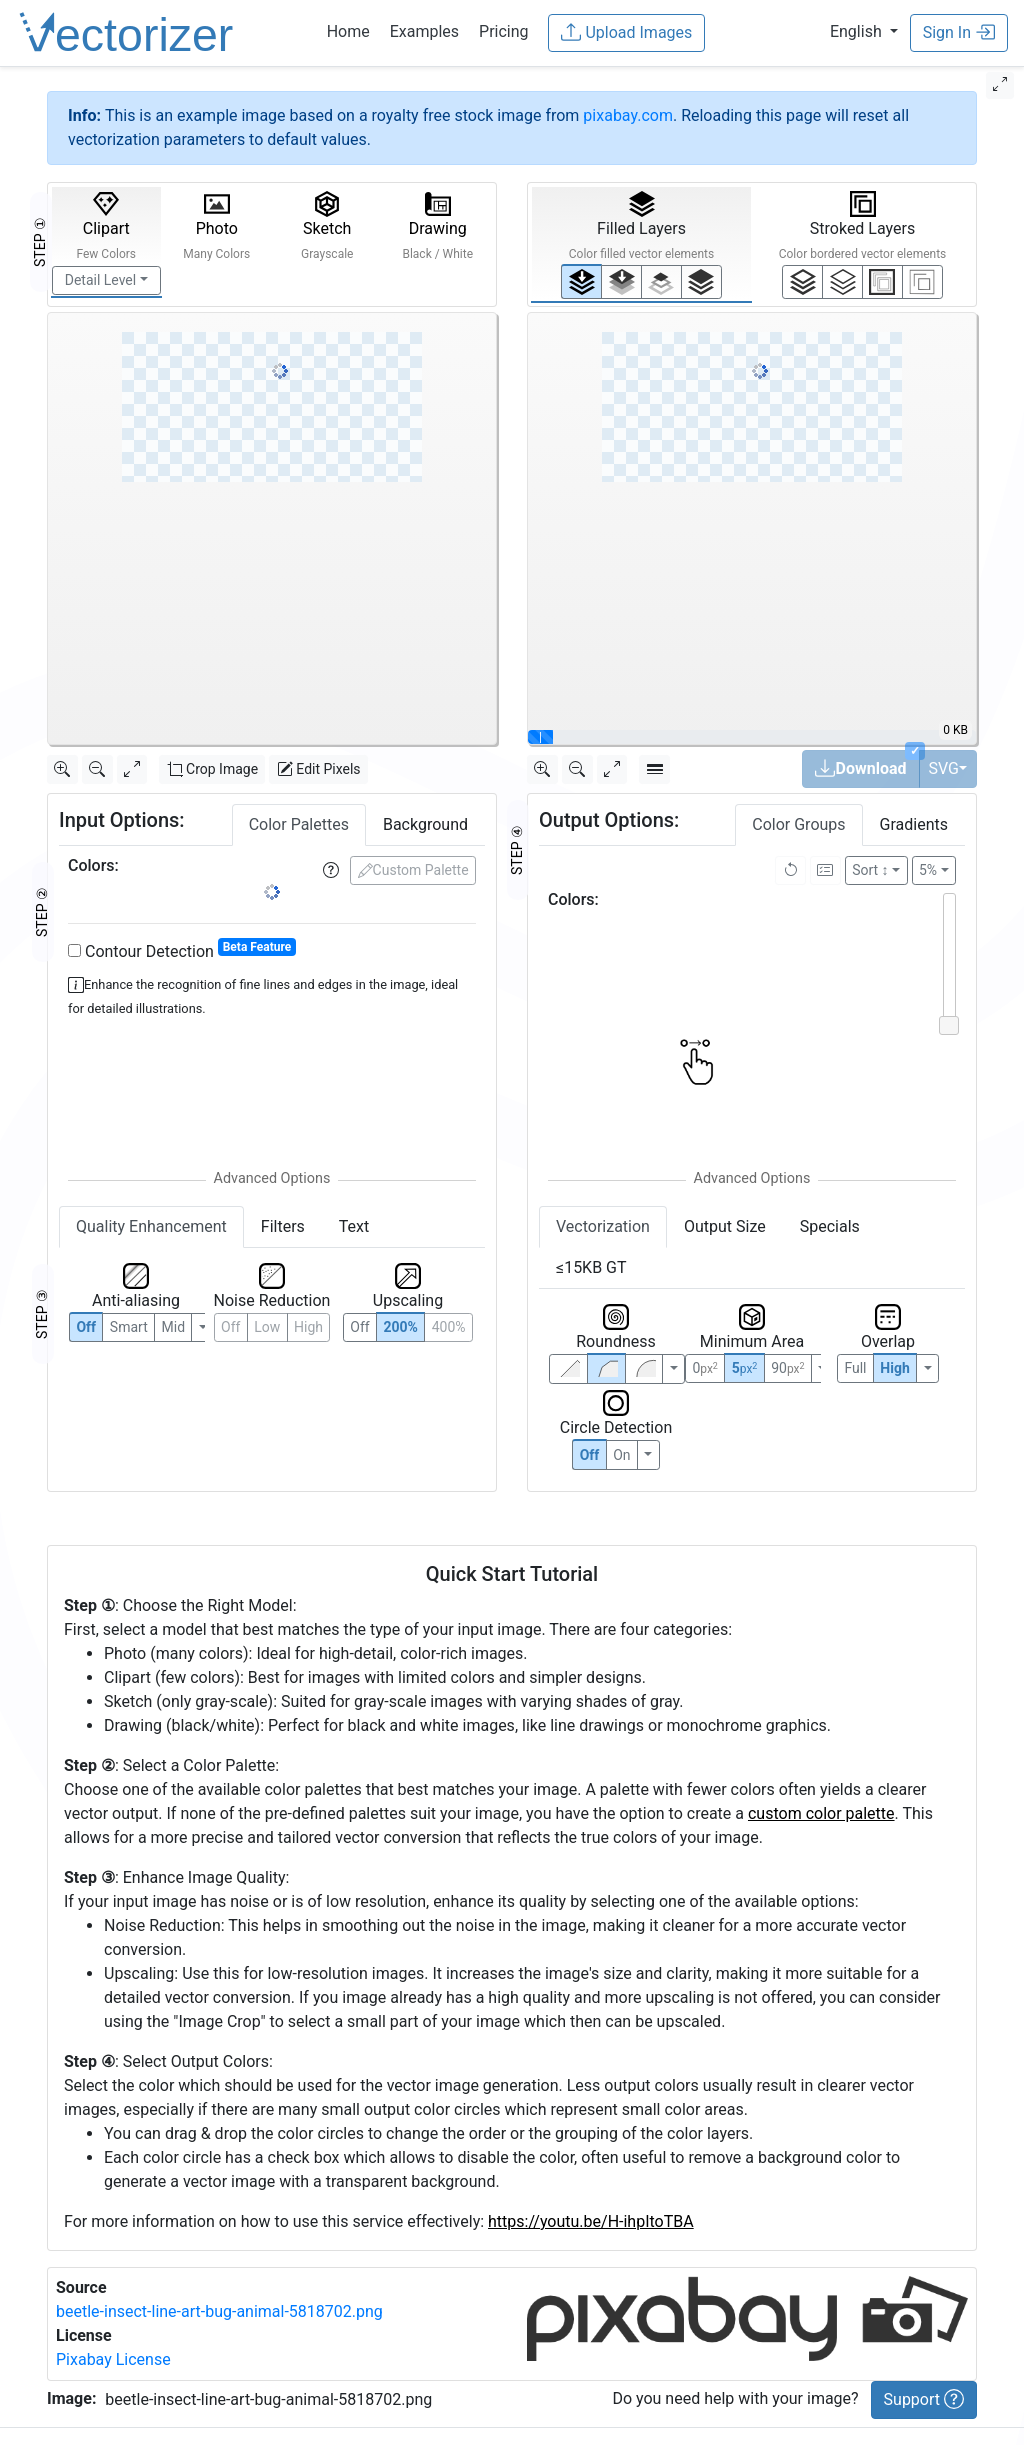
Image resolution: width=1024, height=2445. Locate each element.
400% (449, 1327)
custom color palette (821, 1813)
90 (787, 1368)
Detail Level (100, 280)
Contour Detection (182, 950)
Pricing (504, 31)
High (308, 1327)
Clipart (106, 226)
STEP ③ (42, 1314)
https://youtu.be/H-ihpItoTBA (591, 2221)
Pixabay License (113, 2359)
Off (590, 1455)
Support (924, 2399)
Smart (129, 1327)
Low (267, 1327)
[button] (864, 31)
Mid (174, 1327)
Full (855, 1368)
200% (400, 1327)
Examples (424, 31)
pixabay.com (628, 115)
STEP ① (40, 242)
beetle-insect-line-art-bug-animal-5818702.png (219, 2311)
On (621, 1455)
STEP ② (42, 912)
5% (928, 870)
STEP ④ (517, 850)
